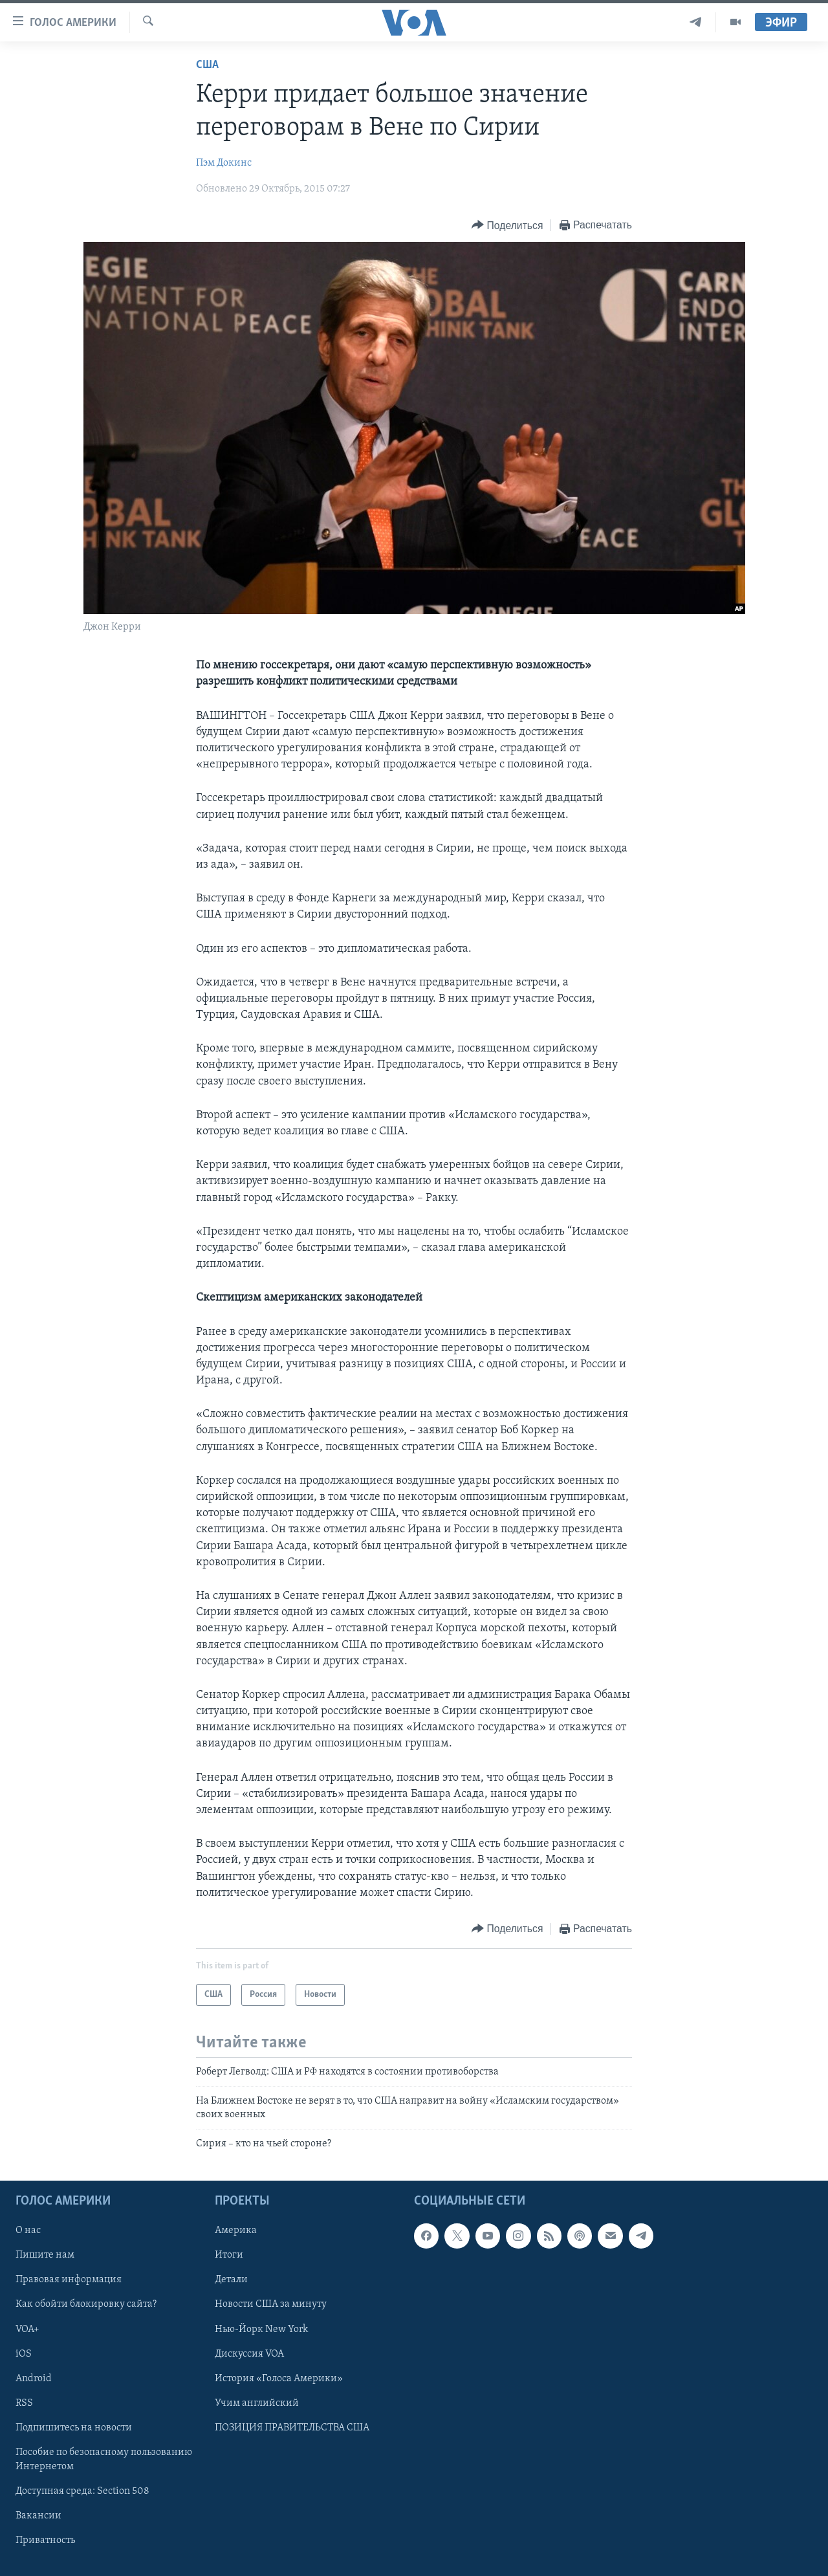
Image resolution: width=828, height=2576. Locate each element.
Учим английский (257, 2402)
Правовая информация (69, 2279)
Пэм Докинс (224, 163)
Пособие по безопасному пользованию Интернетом (104, 2459)
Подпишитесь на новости (74, 2427)
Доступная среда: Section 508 (82, 2490)
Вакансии (38, 2515)
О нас (28, 2230)
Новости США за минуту (271, 2304)
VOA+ (27, 2329)
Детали (231, 2279)
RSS (24, 2402)
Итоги (229, 2255)
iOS (24, 2353)
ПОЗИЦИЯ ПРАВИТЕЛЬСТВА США (292, 2427)
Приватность (45, 2540)
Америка (236, 2230)
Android (34, 2378)
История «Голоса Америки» (279, 2378)
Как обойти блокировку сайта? (86, 2304)
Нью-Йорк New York (261, 2329)
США (207, 65)
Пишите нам (45, 2255)
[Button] (507, 225)
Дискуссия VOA (249, 2353)
